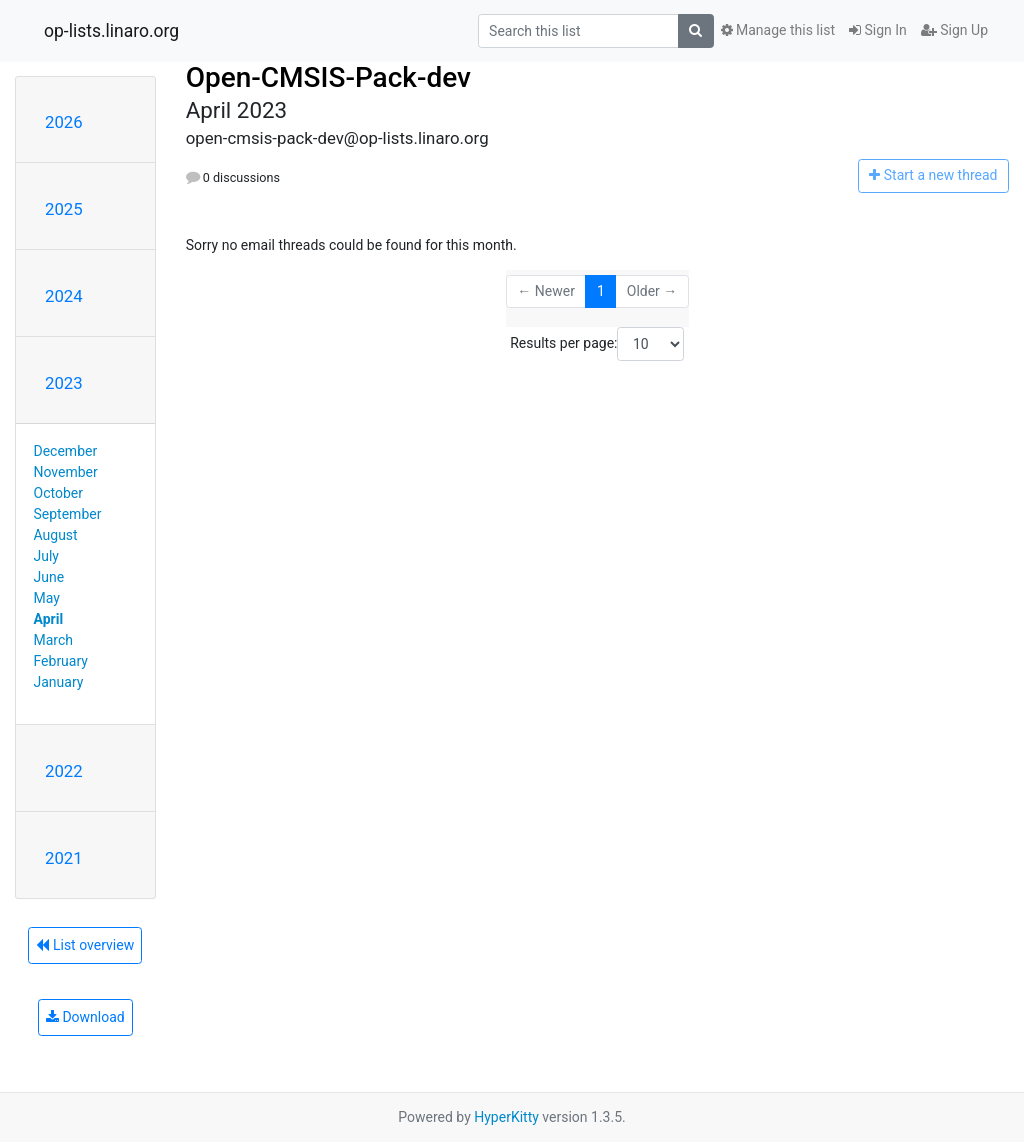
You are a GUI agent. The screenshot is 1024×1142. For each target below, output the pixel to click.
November (66, 472)
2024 (64, 296)
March (54, 640)
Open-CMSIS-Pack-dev (328, 77)
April (49, 619)
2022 (64, 771)
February (61, 661)
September (68, 514)
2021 (64, 858)
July (46, 556)
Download (85, 1017)
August (56, 535)
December (66, 451)
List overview (85, 945)
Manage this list (778, 30)
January (59, 682)
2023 (64, 383)
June (49, 577)
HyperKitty (506, 1117)
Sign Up (954, 30)
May (47, 598)
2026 (64, 122)
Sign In (878, 30)
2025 (64, 209)
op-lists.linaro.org (111, 31)
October (58, 493)
